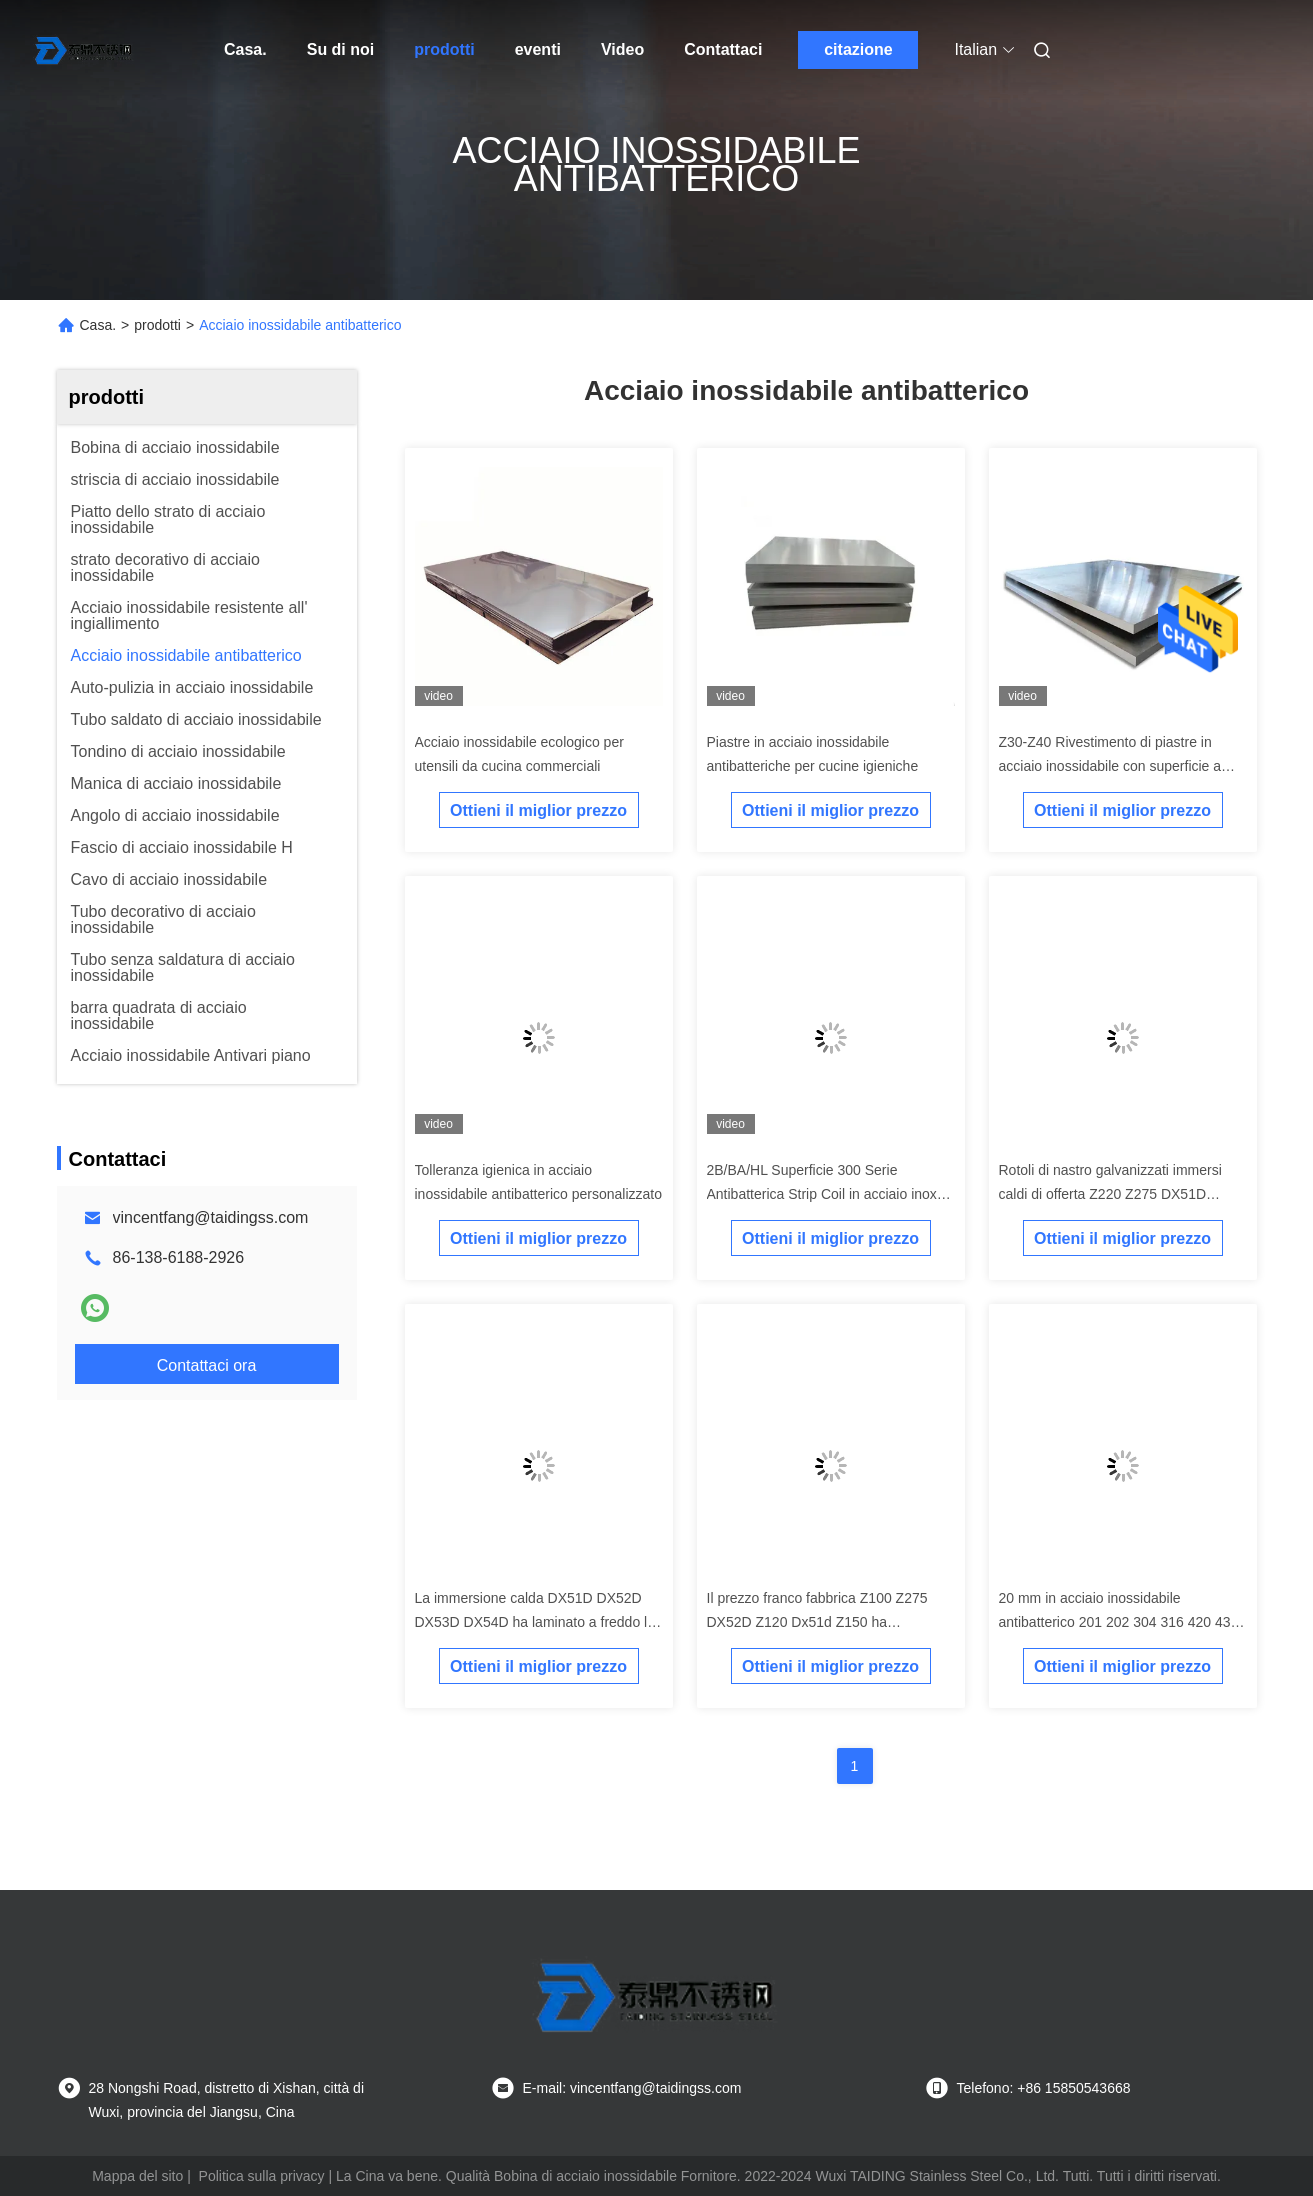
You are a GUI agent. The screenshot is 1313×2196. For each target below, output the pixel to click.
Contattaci (723, 49)
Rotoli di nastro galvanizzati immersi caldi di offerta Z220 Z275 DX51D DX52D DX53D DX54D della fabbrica (1114, 1194)
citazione (858, 49)
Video (622, 49)
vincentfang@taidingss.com (211, 1217)
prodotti (444, 49)
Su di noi (341, 49)
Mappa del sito (137, 2176)
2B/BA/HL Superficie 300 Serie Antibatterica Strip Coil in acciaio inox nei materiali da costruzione (822, 1194)
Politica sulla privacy (262, 2176)
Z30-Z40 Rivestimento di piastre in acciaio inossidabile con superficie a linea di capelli (1110, 766)
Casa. (245, 49)
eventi (538, 49)
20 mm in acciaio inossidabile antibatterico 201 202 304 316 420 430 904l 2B (1119, 1622)
